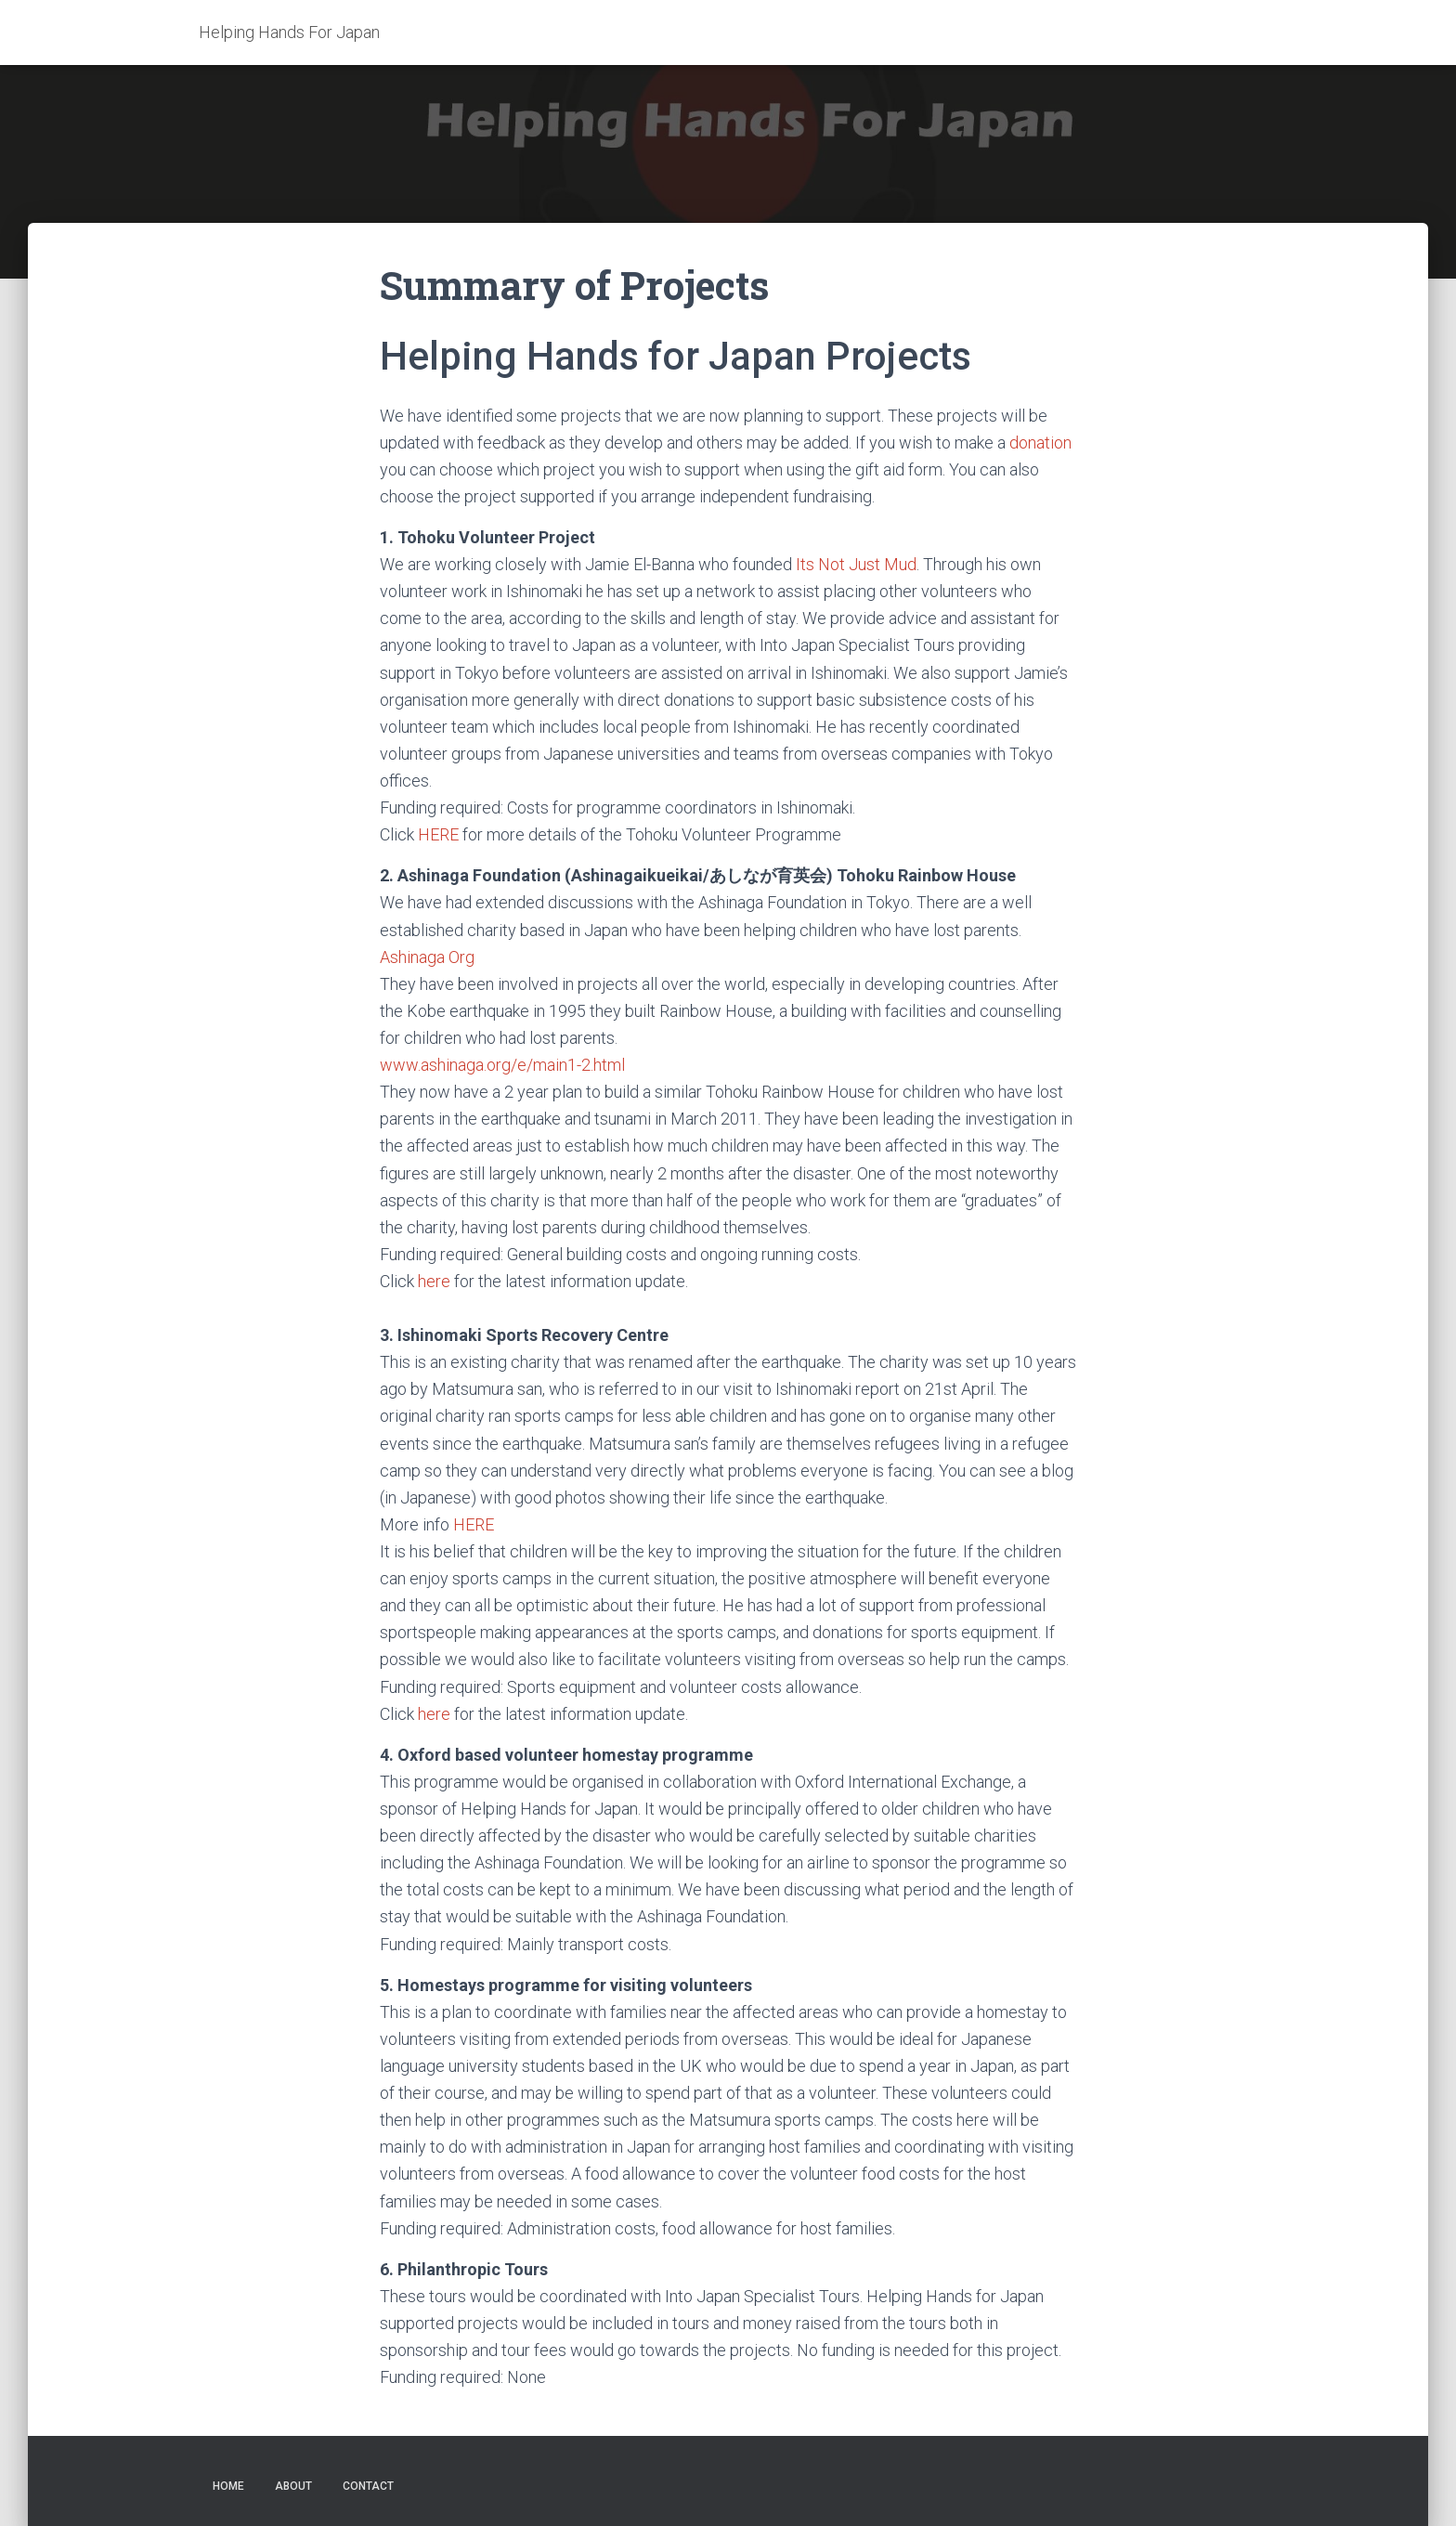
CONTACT (368, 2486)
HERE (440, 834)
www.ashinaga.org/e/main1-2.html (502, 1064)
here (434, 1281)
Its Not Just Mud (856, 564)
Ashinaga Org (427, 957)
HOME (228, 2486)
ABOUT (293, 2486)
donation (1040, 442)
